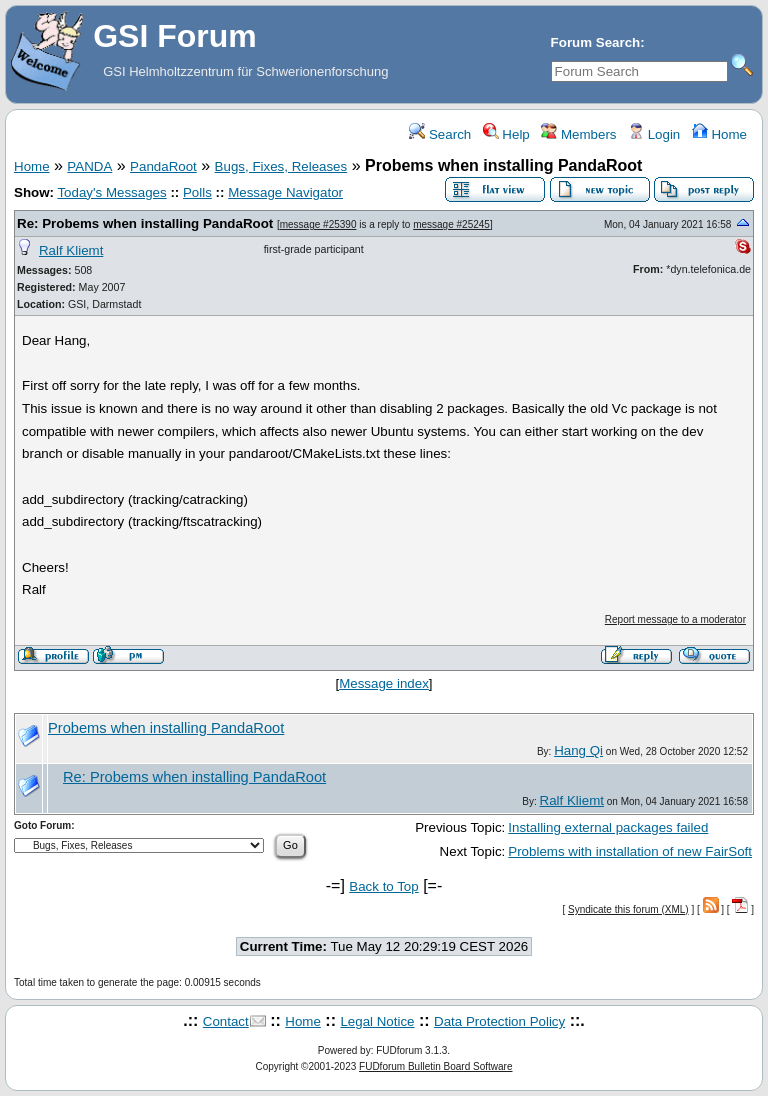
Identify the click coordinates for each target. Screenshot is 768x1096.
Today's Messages (111, 192)
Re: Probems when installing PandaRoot (145, 223)
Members (578, 134)
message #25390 (318, 224)
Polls (197, 192)
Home (719, 134)
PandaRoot (163, 166)
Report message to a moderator (675, 619)
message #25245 (451, 224)
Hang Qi (578, 750)
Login (654, 134)
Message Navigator (285, 192)
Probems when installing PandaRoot (166, 728)
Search (440, 134)
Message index (384, 683)
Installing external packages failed (608, 827)
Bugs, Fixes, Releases (281, 166)
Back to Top (383, 886)
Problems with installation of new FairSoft (630, 851)
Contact (226, 1021)
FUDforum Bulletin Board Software (435, 1066)
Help (506, 134)
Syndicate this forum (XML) (628, 909)
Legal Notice (377, 1021)
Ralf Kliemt (71, 250)
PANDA (89, 166)
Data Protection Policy (499, 1021)
